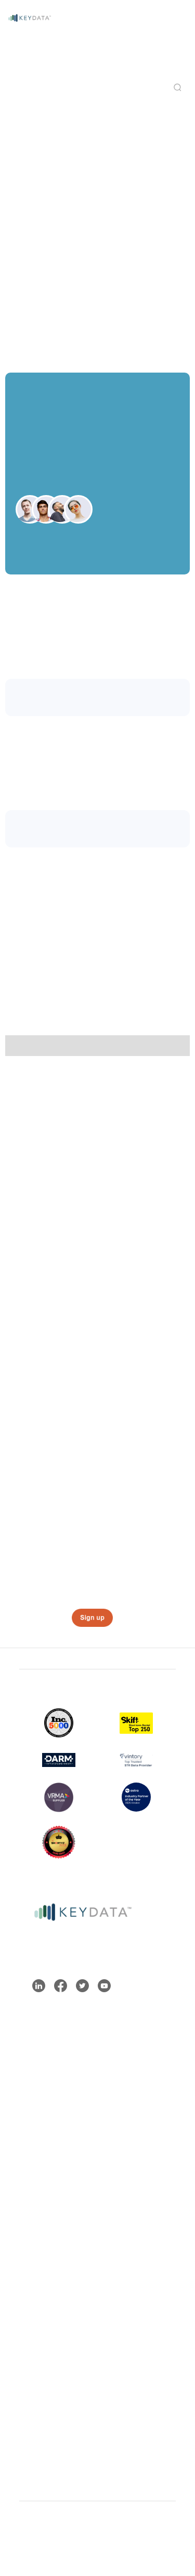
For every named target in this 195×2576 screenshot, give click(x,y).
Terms (73, 2531)
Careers (42, 2396)
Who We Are (50, 2346)
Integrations (50, 2363)
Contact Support (60, 2222)
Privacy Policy (110, 2539)
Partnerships (51, 2380)
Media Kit (44, 2429)
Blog (35, 2189)
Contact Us (160, 2539)
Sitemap (35, 2531)
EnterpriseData (55, 2113)
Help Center (50, 2205)
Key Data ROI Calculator (55, 2263)
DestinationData (58, 2096)
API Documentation (64, 2239)
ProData (42, 2080)
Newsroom (47, 2413)
